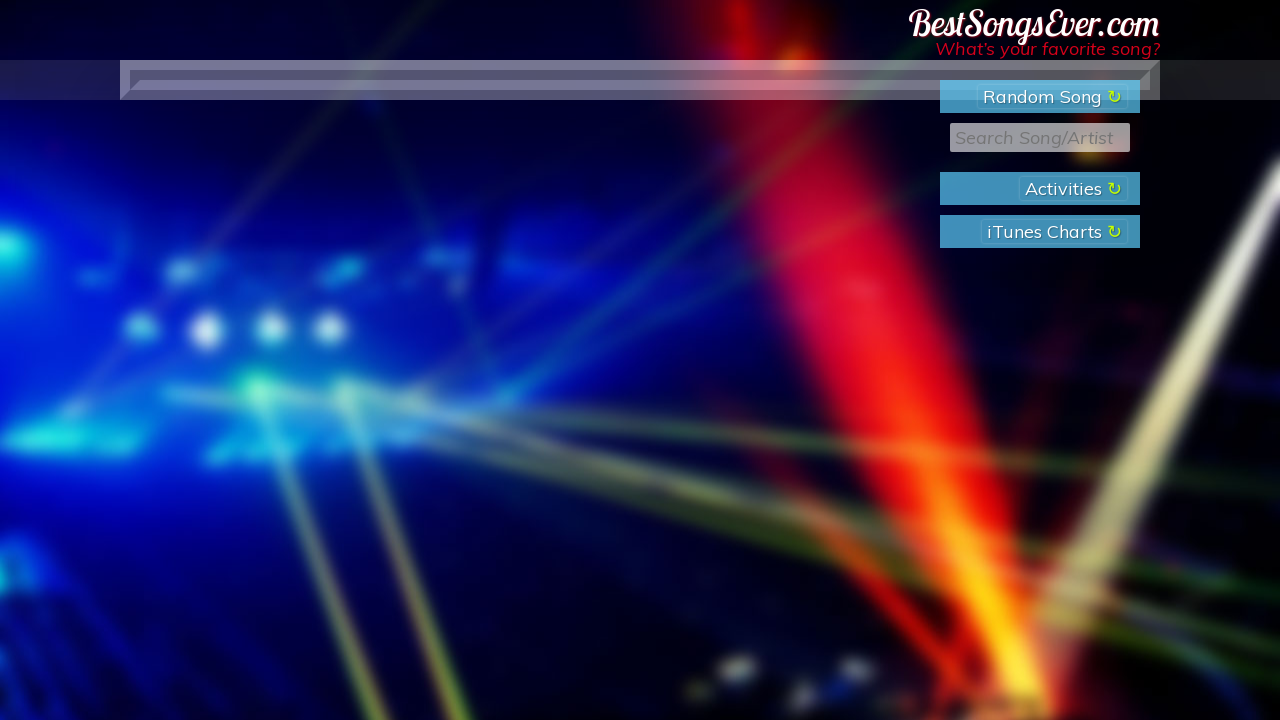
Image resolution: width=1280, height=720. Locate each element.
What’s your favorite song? (1047, 48)
